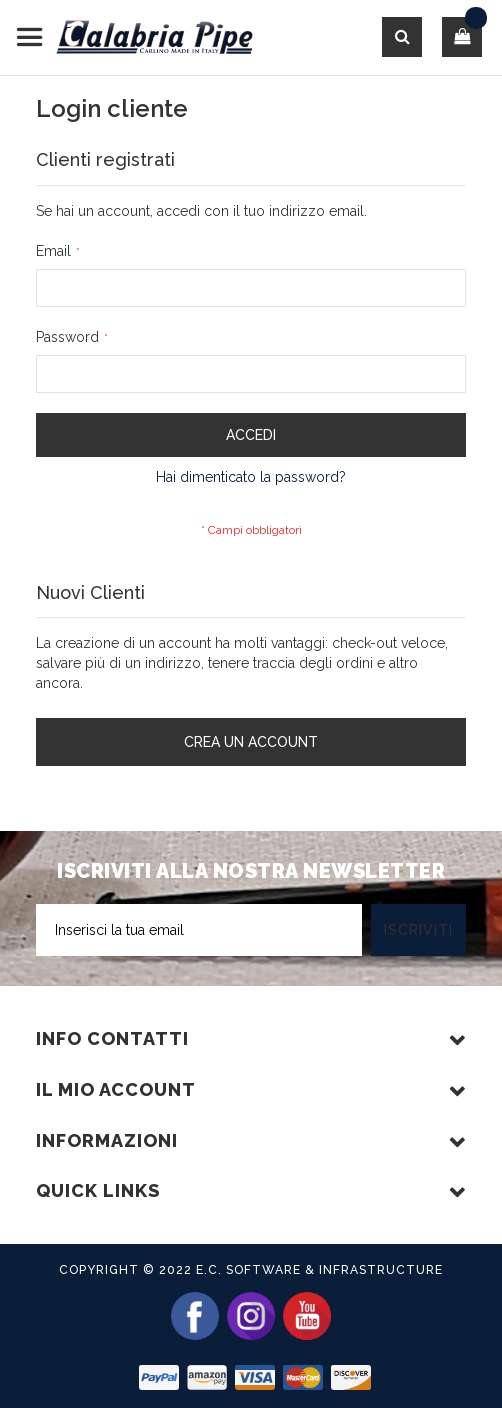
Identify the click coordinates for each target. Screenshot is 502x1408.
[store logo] (135, 37)
